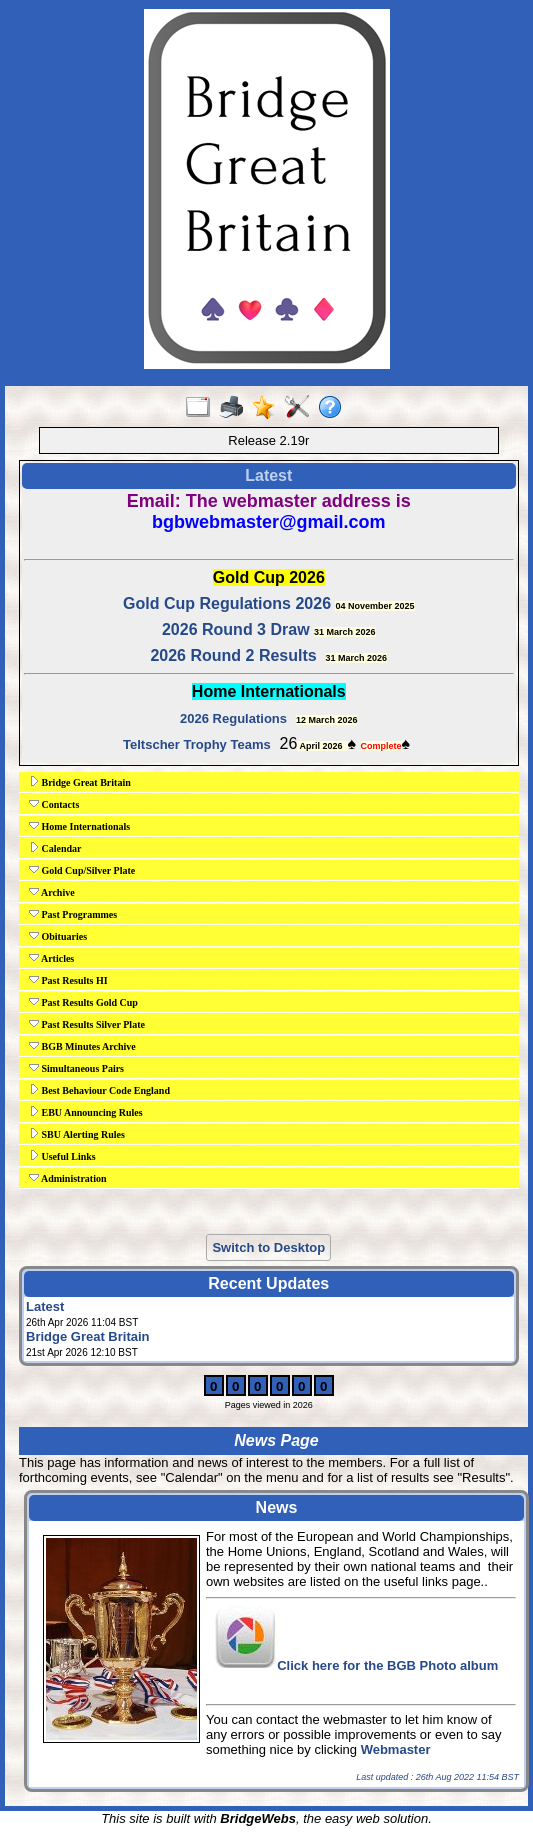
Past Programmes (73, 914)
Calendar (55, 848)
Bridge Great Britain (80, 782)
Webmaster (396, 1749)
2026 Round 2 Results (233, 655)
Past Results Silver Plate (87, 1024)
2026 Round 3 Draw (236, 629)
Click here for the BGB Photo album (387, 1665)
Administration (68, 1178)
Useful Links (62, 1156)
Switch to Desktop (268, 1247)
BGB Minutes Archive (82, 1046)
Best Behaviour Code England (99, 1090)
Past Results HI (68, 980)
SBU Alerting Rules (77, 1134)
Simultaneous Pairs (76, 1068)
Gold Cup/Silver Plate (82, 870)
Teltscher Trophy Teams (197, 744)
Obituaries (58, 936)
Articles (51, 958)
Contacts (54, 804)
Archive (52, 892)
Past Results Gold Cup (83, 1002)
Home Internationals (79, 826)
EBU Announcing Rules (86, 1112)
